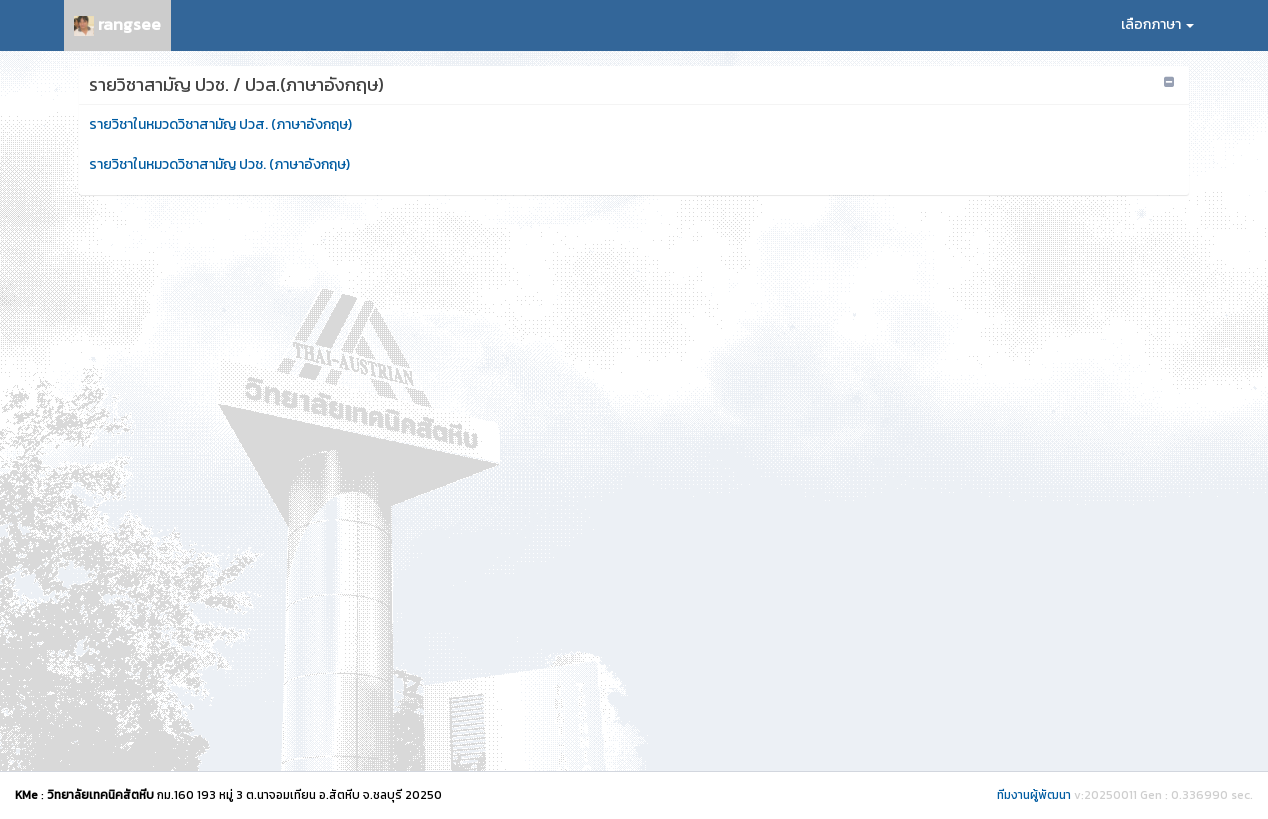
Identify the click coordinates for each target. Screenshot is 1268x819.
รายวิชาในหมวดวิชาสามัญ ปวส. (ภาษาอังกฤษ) (220, 124)
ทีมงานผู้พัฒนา (1034, 795)
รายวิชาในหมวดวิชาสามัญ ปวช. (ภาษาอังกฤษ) (219, 164)
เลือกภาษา (1157, 24)
